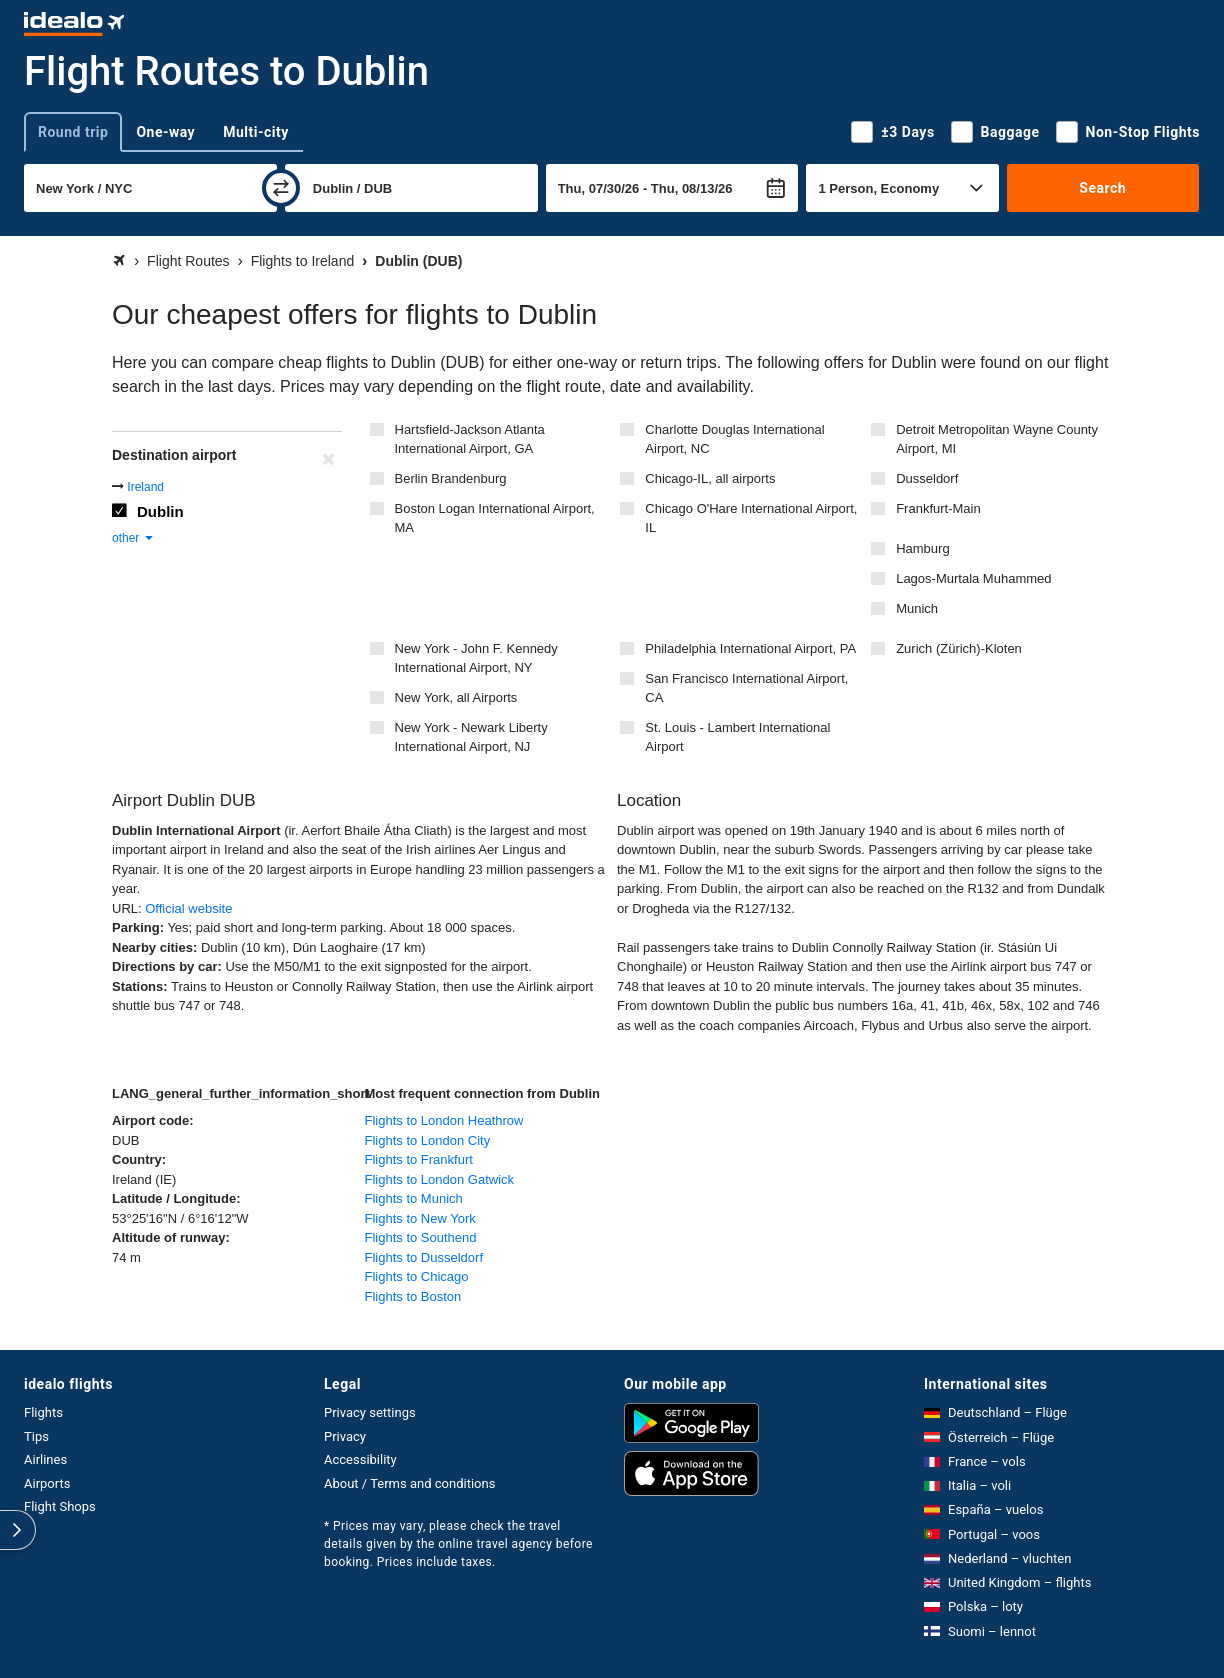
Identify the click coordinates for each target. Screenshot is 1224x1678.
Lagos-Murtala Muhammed (973, 578)
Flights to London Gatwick (440, 1179)
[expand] (18, 1530)
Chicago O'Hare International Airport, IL (751, 518)
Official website (188, 908)
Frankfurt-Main (938, 508)
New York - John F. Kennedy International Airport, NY (476, 658)
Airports (47, 1483)
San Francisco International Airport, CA (746, 688)
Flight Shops (60, 1506)
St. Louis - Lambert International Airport (737, 737)
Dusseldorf (927, 478)
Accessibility (360, 1459)
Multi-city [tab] (256, 132)
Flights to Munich (414, 1198)
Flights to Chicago (417, 1276)
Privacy (345, 1436)
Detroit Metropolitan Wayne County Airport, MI (997, 439)
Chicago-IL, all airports (710, 478)
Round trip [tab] (73, 132)
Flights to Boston (413, 1296)
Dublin (160, 511)
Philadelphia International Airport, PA (750, 648)
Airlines (45, 1459)
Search (1102, 188)
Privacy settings (370, 1412)
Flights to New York (420, 1218)
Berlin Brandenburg (451, 478)
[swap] (281, 188)
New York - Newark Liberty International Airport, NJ (471, 737)
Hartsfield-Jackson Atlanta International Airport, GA (470, 439)
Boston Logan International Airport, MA (495, 518)
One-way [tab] (165, 132)
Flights (43, 1412)
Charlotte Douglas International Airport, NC (734, 439)
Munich (917, 608)
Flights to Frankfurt (419, 1159)
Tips (36, 1436)
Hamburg (922, 548)
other (133, 538)
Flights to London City (428, 1140)
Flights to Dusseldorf (424, 1257)
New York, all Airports (456, 697)
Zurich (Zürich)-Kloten (959, 648)
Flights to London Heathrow (444, 1120)
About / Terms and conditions (409, 1483)
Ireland (145, 487)
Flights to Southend (421, 1237)
